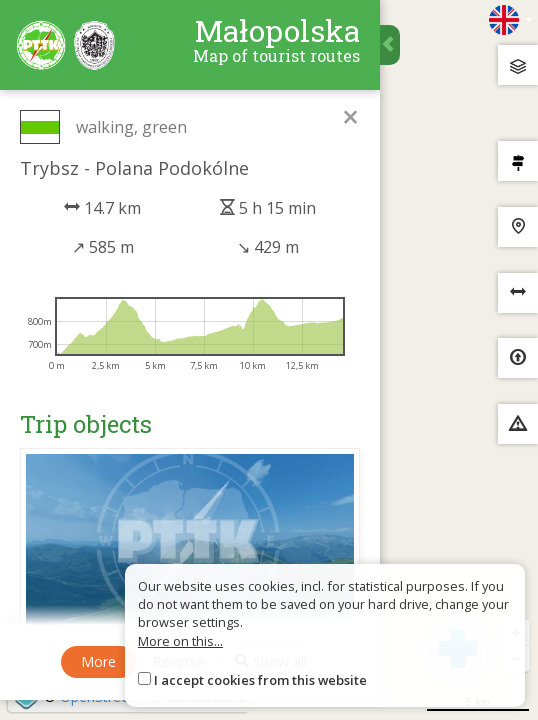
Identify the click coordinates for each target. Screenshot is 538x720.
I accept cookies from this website (260, 680)
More (98, 661)
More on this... (180, 641)
